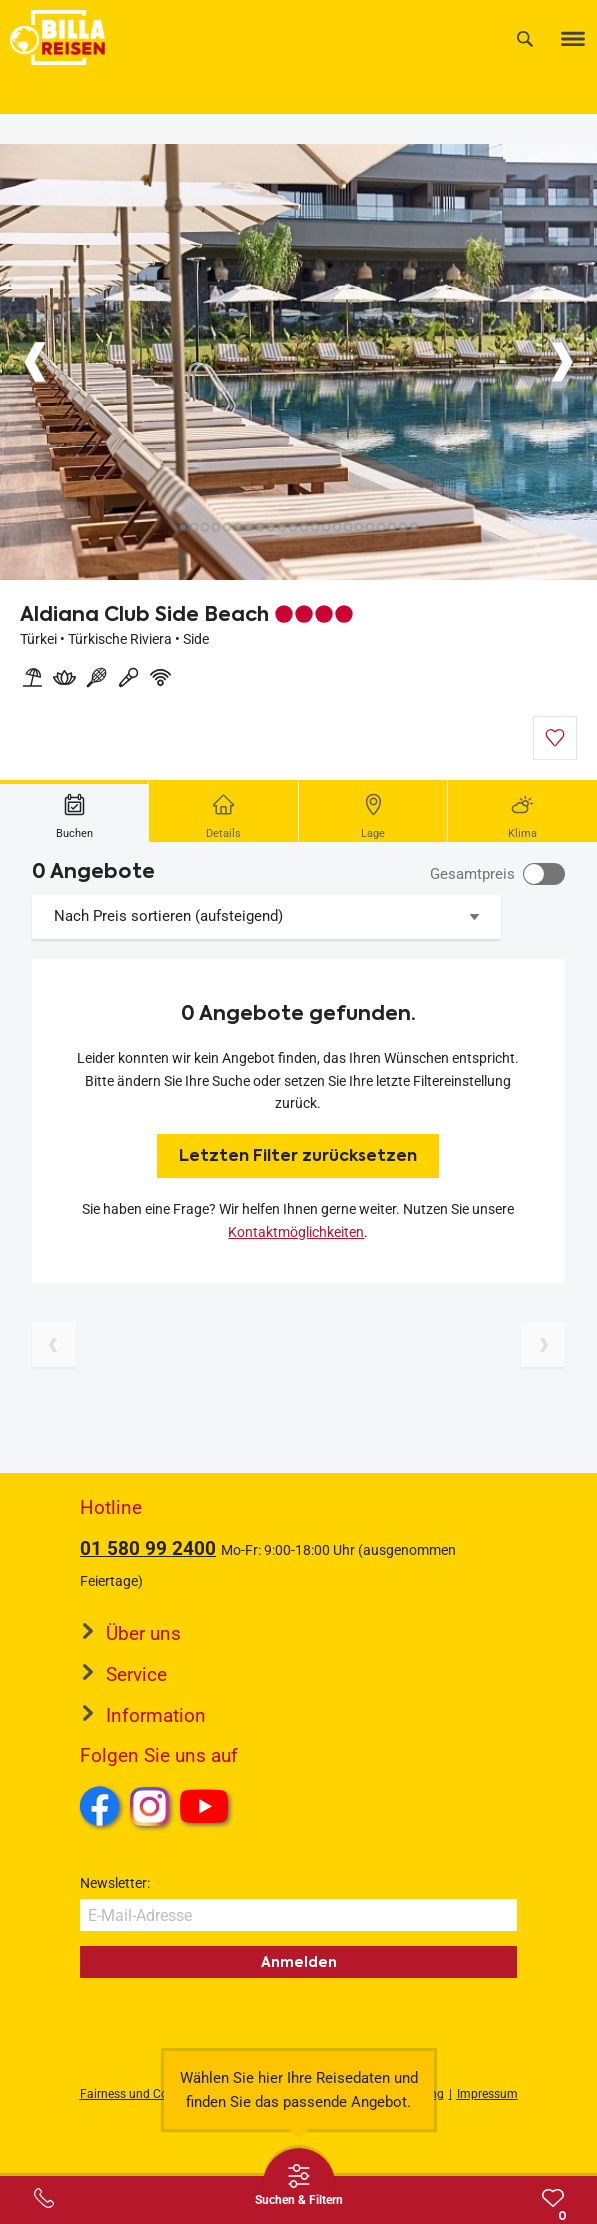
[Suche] (525, 38)
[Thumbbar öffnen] (299, 2184)
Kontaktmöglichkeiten (296, 1232)
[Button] (35, 362)
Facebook (100, 1806)
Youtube (207, 1809)
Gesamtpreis (472, 874)
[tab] (74, 811)
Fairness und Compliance (149, 2094)
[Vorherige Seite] (54, 1345)
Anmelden (299, 1962)
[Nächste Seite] (543, 1345)
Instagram (150, 1806)
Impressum (487, 2094)
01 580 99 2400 (148, 1548)
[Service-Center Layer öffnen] (44, 2198)
